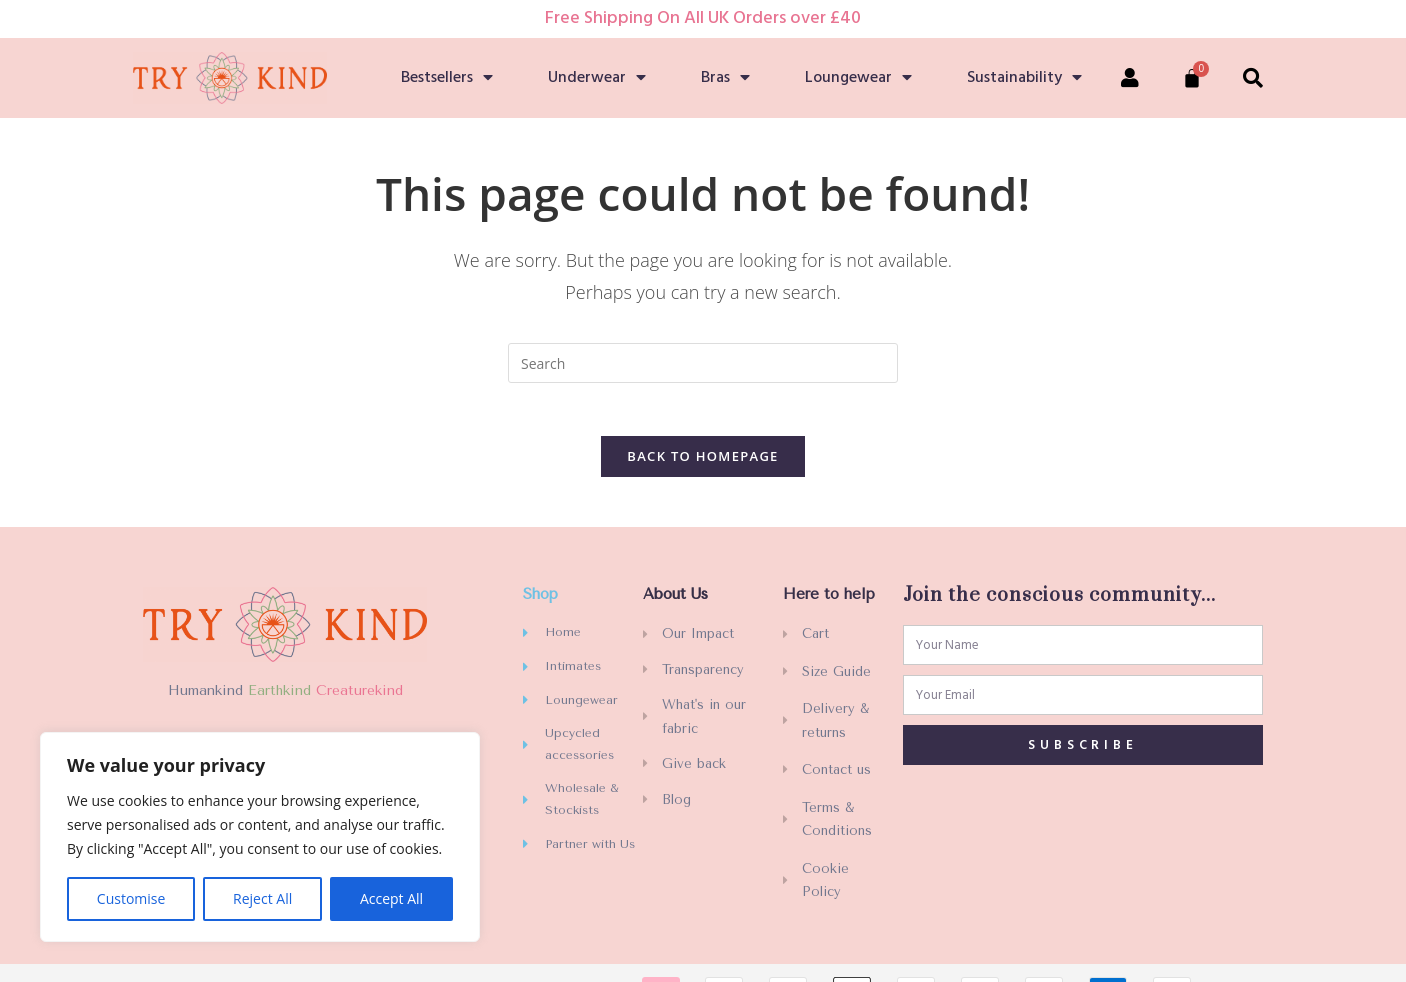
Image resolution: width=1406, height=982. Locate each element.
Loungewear (858, 78)
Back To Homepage (702, 463)
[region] (260, 837)
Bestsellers (447, 78)
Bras (725, 78)
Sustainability (1024, 78)
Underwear (597, 78)
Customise (131, 898)
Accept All (391, 898)
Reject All (262, 898)
